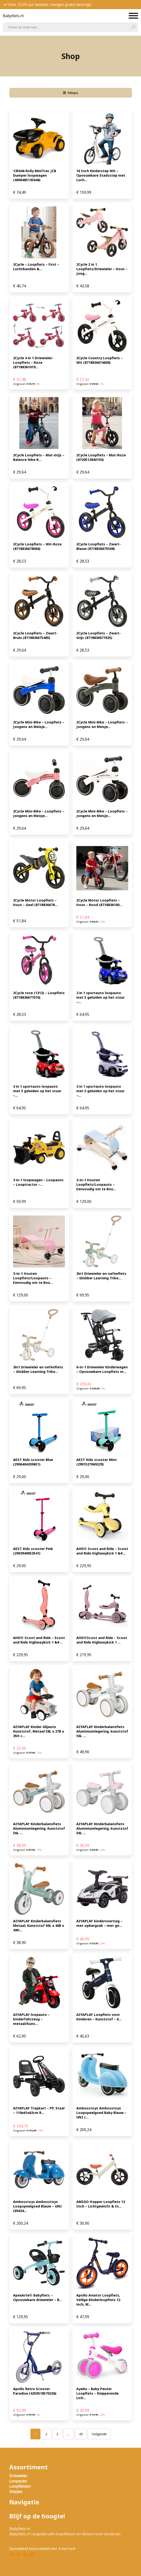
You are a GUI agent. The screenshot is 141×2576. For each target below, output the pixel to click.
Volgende (99, 2434)
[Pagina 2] (46, 2434)
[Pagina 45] (81, 2434)
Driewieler (18, 2475)
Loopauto (18, 2481)
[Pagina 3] (57, 2434)
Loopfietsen (20, 2486)
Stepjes (15, 2491)
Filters (70, 93)
